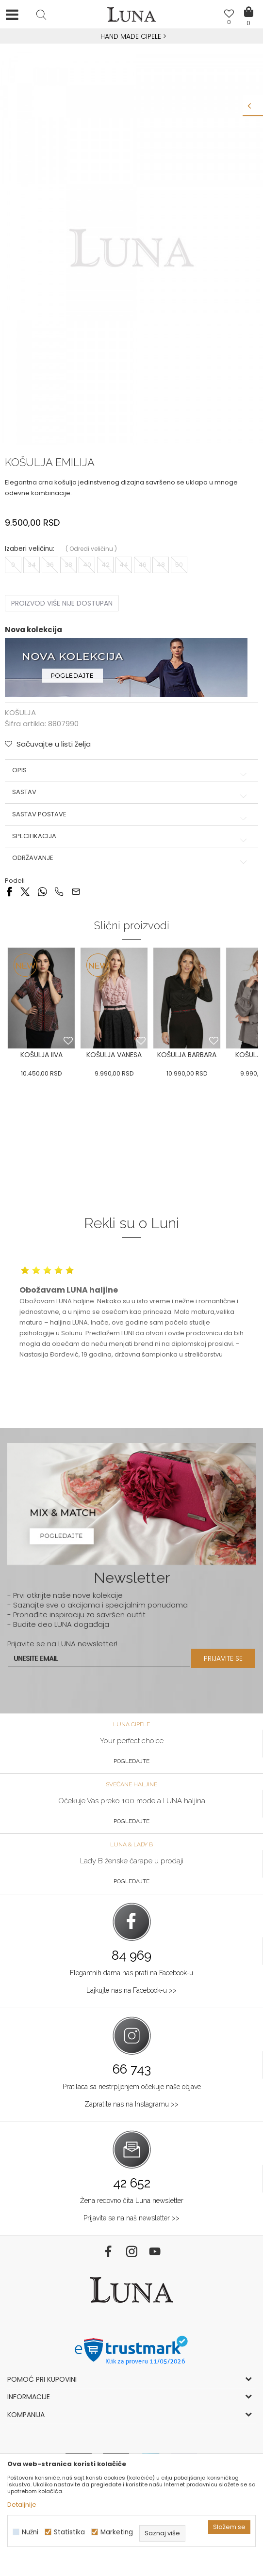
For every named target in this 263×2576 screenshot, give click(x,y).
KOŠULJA (20, 712)
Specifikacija (131, 836)
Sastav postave (131, 814)
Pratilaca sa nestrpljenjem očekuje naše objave (132, 2087)
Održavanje (131, 858)
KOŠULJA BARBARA (186, 1054)
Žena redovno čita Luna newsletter (131, 2200)
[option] (131, 37)
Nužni (30, 2532)
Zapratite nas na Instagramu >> (131, 2104)
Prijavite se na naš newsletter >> (131, 2218)
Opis (131, 770)
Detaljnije (21, 2504)
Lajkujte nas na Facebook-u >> (131, 1990)
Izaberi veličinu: (29, 548)
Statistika (69, 2532)
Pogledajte (131, 1761)
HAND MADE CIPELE (131, 36)
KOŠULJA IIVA (41, 1054)
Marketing (116, 2532)
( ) (91, 549)
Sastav (131, 792)
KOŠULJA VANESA (114, 1054)
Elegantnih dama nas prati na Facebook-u (131, 1973)
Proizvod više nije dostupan (62, 603)
